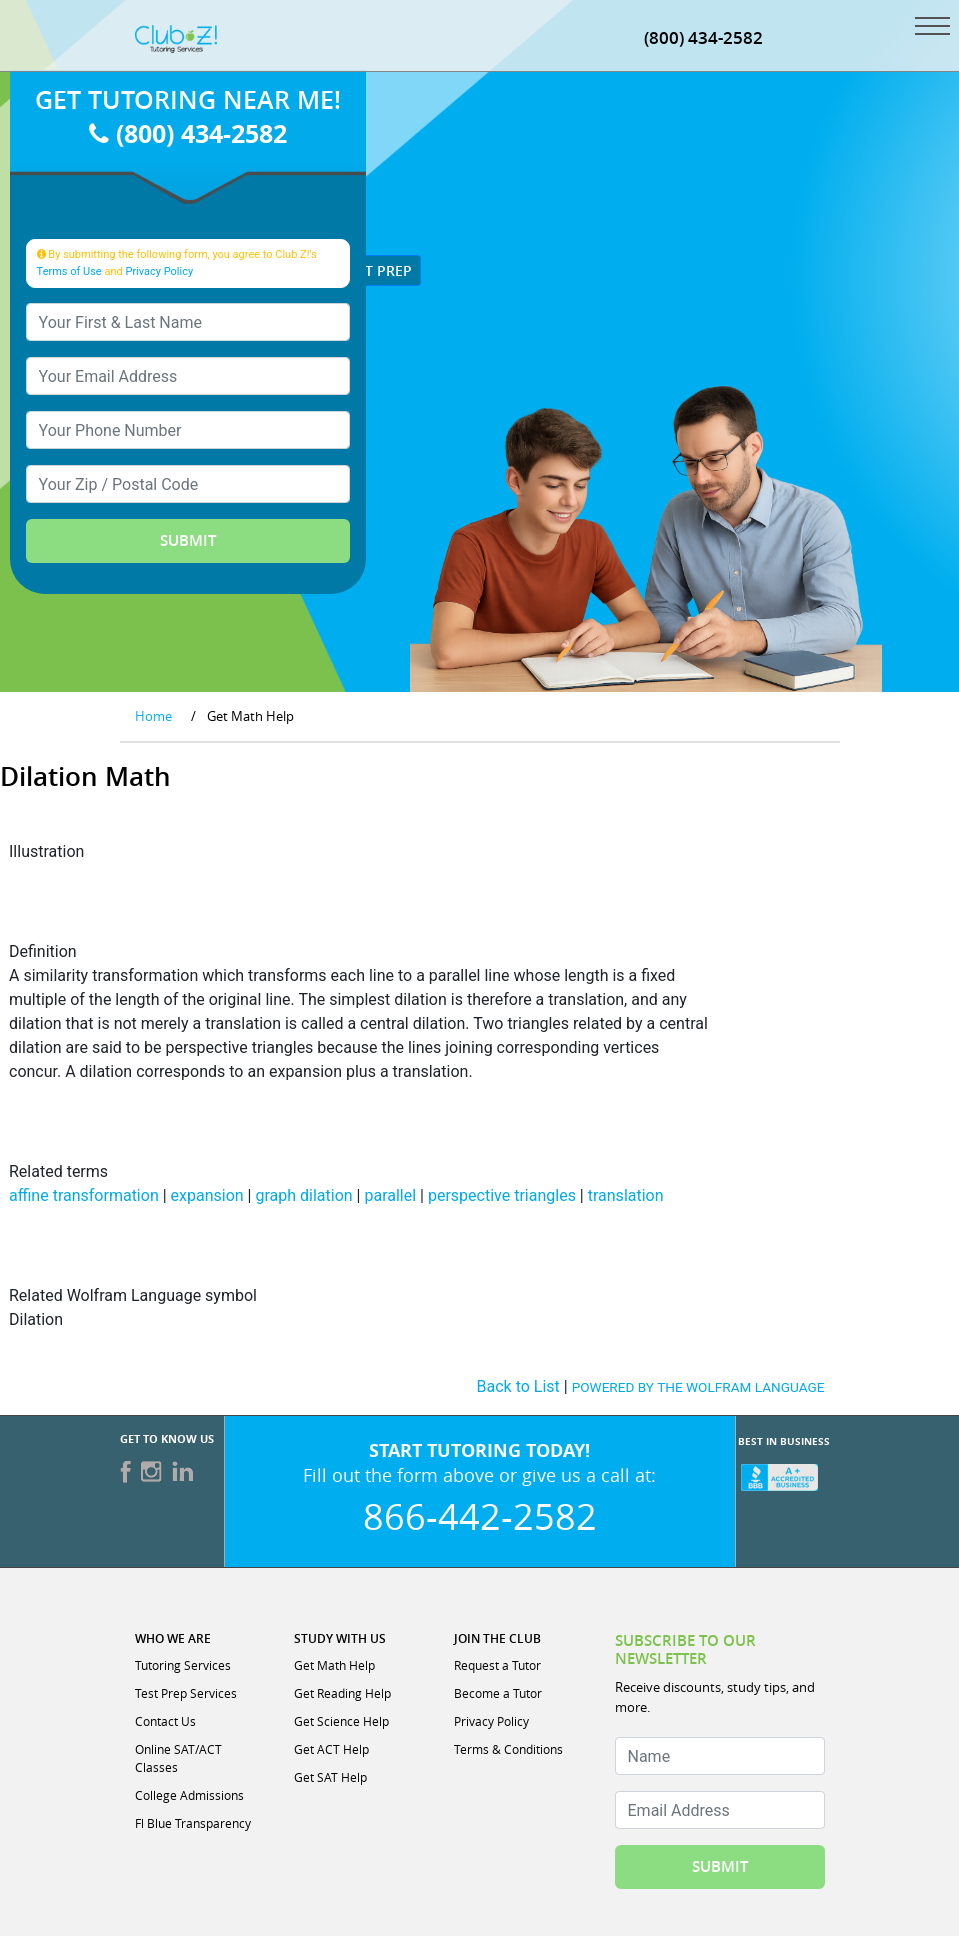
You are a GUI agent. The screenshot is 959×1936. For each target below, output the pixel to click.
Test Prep (368, 270)
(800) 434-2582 (188, 133)
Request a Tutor (497, 1665)
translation (626, 1195)
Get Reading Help (342, 1693)
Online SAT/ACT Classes (178, 1758)
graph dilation (303, 1195)
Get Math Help (334, 1665)
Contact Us (165, 1721)
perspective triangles (502, 1195)
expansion (207, 1195)
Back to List (518, 1386)
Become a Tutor (498, 1693)
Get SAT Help (330, 1777)
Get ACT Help (331, 1749)
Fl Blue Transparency (193, 1823)
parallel (390, 1195)
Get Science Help (341, 1721)
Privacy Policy (159, 271)
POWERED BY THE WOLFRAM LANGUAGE (698, 1387)
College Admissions (189, 1795)
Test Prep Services (186, 1693)
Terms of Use (69, 271)
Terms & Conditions (508, 1749)
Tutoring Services (183, 1665)
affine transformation (84, 1195)
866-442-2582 (480, 1516)
